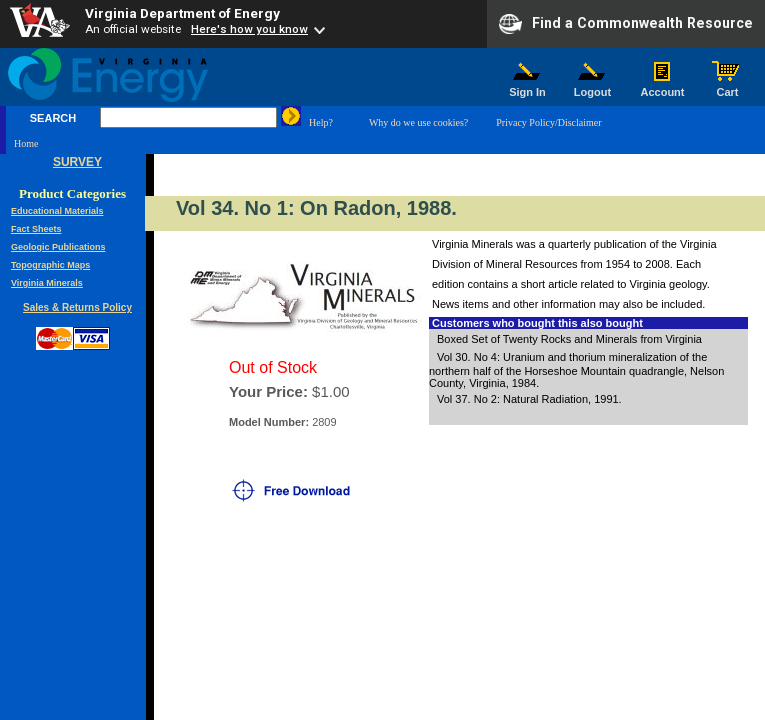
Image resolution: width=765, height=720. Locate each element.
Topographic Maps (50, 265)
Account (662, 87)
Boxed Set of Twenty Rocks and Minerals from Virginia (569, 339)
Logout (593, 87)
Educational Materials (57, 211)
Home (26, 143)
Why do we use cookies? (418, 122)
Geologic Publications (58, 247)
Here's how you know (249, 29)
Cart (728, 87)
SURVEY (77, 162)
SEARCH (53, 118)
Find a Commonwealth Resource (626, 24)
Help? (321, 122)
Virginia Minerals (47, 283)
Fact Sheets (36, 229)
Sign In (528, 87)
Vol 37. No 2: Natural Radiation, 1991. (529, 399)
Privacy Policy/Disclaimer (548, 122)
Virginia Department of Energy (182, 13)
